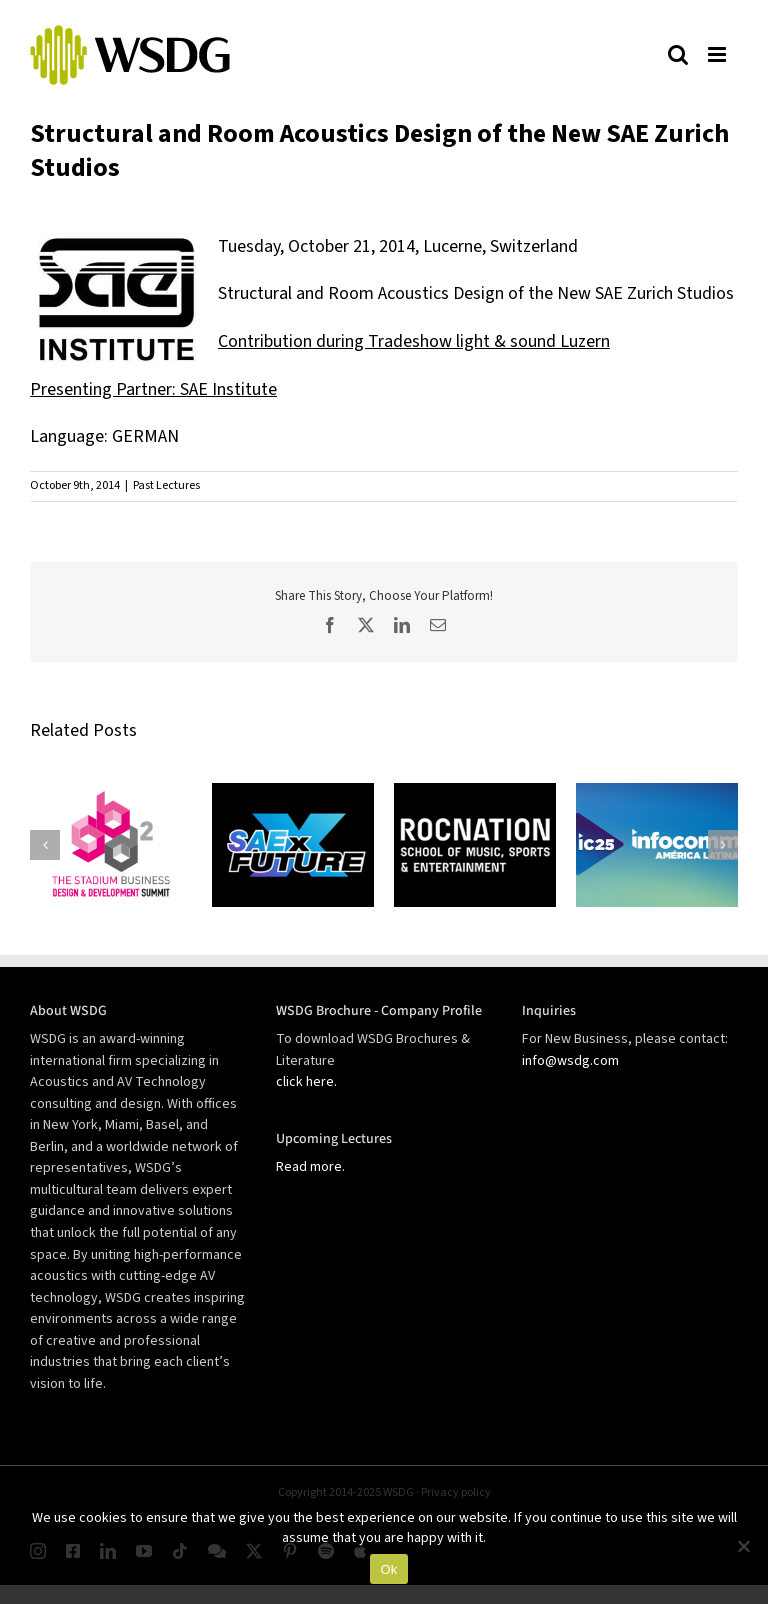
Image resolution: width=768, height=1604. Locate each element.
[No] (743, 1546)
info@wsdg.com (570, 1061)
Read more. (310, 1167)
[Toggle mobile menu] (718, 54)
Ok (388, 1569)
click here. (306, 1082)
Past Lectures (166, 485)
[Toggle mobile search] (678, 54)
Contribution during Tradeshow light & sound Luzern (414, 341)
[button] (45, 845)
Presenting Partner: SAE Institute (153, 389)
